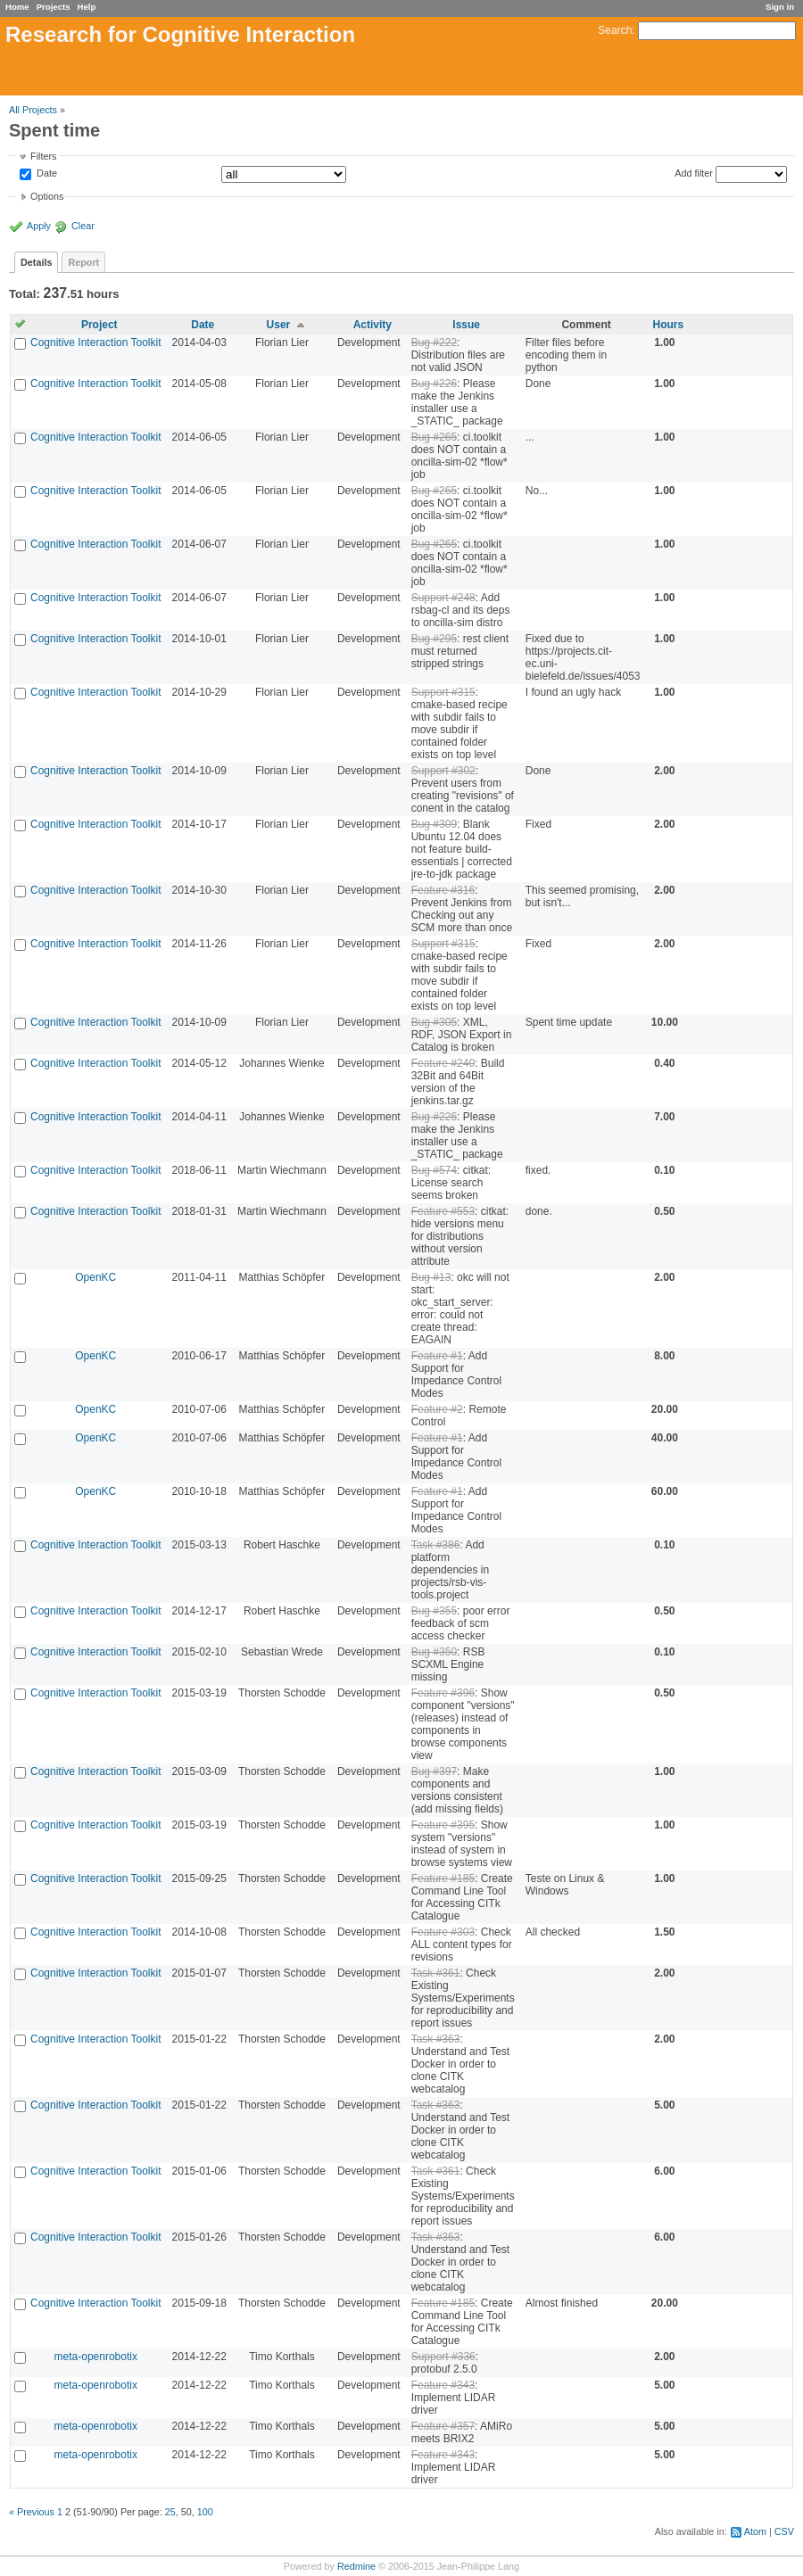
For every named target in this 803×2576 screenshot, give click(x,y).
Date (45, 174)
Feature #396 (443, 1693)
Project (99, 324)
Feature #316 (443, 890)
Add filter (694, 173)
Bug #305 (434, 1022)
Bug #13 (431, 1277)
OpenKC (95, 1277)
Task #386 (435, 1545)
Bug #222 (434, 342)
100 (205, 2511)
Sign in (780, 7)
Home (17, 7)
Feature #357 (443, 2426)
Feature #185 (443, 1878)
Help (87, 7)
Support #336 (443, 2356)
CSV (784, 2531)
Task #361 (435, 1973)
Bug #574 (434, 1170)
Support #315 (443, 692)
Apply (39, 225)
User (279, 324)
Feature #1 (437, 1356)
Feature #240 (443, 1063)
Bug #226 (434, 383)
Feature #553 (443, 1211)
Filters (43, 156)
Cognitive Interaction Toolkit (95, 342)
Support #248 (443, 597)
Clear (83, 225)
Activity (372, 324)
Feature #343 (443, 2385)
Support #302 (443, 770)
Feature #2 (437, 1409)
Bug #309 (434, 824)
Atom (755, 2531)
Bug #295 (434, 638)
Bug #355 (434, 1611)
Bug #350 (434, 1652)
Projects (53, 7)
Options (46, 196)
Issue (466, 324)
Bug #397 (434, 1771)
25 (170, 2511)
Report (83, 262)
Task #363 (435, 2039)
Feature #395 (443, 1825)
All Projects (33, 109)
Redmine (356, 2566)
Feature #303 (443, 1932)
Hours (667, 324)
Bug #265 (434, 437)
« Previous (31, 2511)
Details (36, 262)
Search (615, 30)
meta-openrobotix (95, 2356)
